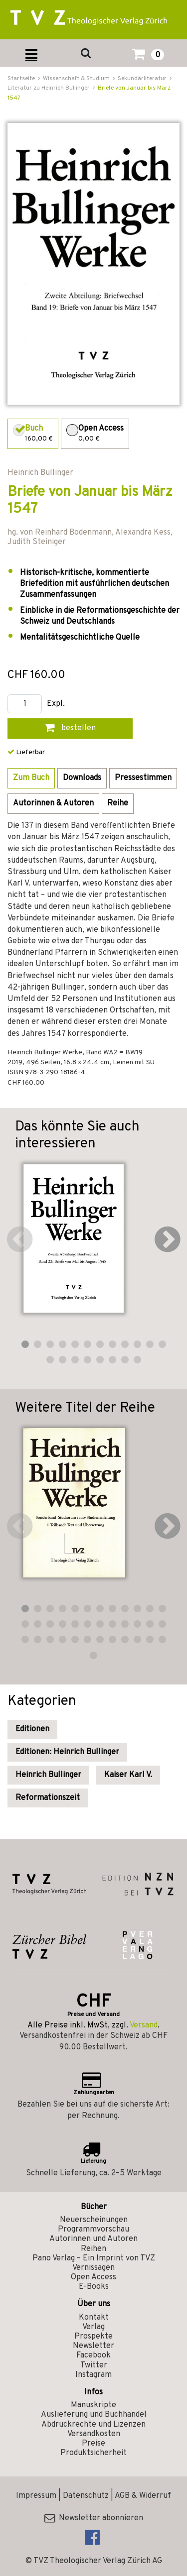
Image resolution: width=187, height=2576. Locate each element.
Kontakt (94, 2318)
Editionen (32, 1729)
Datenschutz (86, 2496)
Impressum (36, 2496)
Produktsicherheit (93, 2453)
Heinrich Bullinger (48, 1775)
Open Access (93, 2277)
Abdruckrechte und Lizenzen (93, 2425)
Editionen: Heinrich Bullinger (67, 1752)
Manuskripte (93, 2405)
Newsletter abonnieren (93, 2518)
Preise (93, 2444)
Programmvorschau (93, 2230)
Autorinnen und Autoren (93, 2239)
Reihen (93, 2249)
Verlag (93, 2327)
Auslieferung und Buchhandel (94, 2415)
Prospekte (93, 2337)
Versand (144, 2025)
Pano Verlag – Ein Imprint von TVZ (93, 2258)
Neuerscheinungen (94, 2220)
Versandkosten (93, 2434)
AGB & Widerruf (143, 2496)
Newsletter (93, 2346)
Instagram (93, 2375)
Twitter (93, 2365)
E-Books (94, 2287)
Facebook (93, 2355)
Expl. (56, 704)
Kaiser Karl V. (128, 1775)
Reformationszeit (47, 1798)
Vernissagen (93, 2268)
